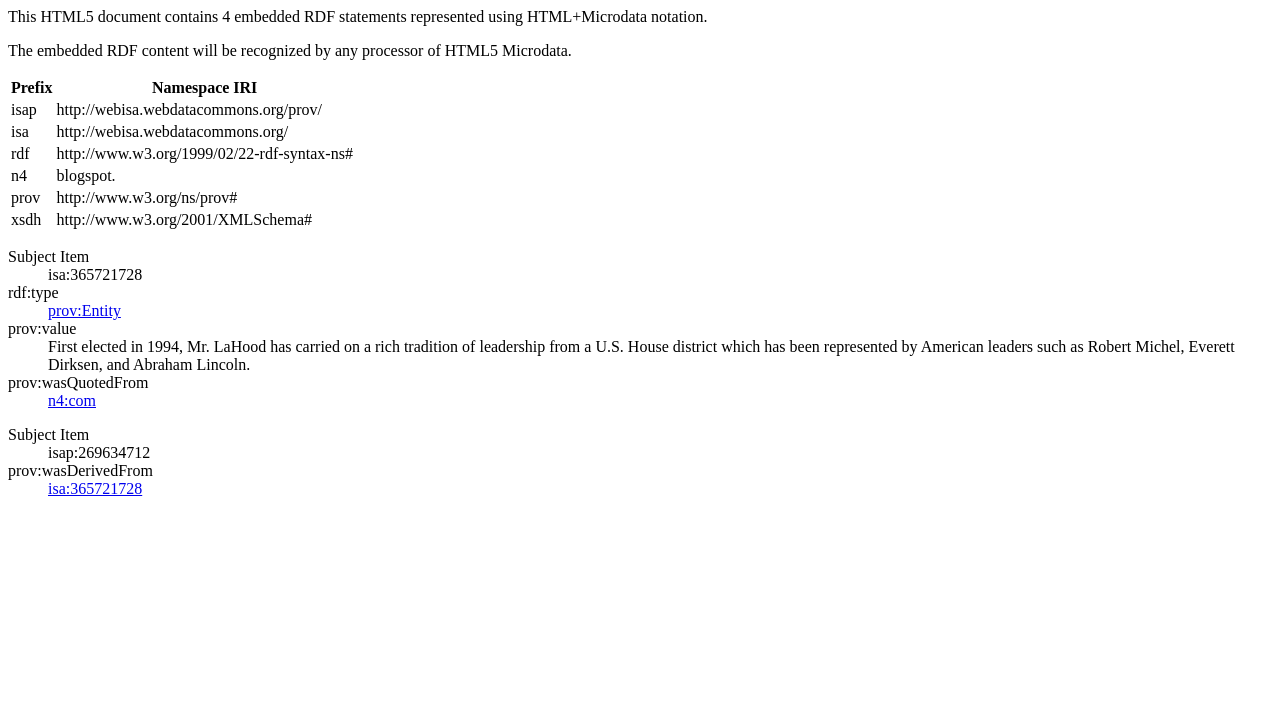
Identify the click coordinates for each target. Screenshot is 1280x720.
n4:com (72, 400)
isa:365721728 (95, 488)
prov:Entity (84, 310)
